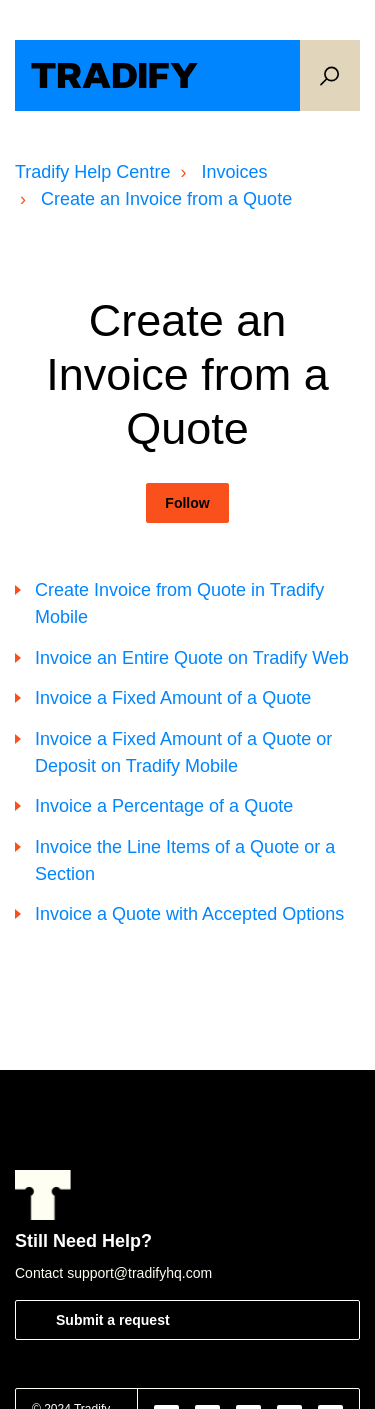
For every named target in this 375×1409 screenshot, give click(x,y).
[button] (330, 75)
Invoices (234, 172)
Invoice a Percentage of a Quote (164, 806)
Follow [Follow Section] (187, 503)
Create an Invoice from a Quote (166, 199)
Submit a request (113, 1320)
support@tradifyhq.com (139, 1273)
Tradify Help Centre (92, 172)
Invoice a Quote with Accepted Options (189, 914)
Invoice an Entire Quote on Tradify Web (192, 658)
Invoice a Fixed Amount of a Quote (173, 698)
